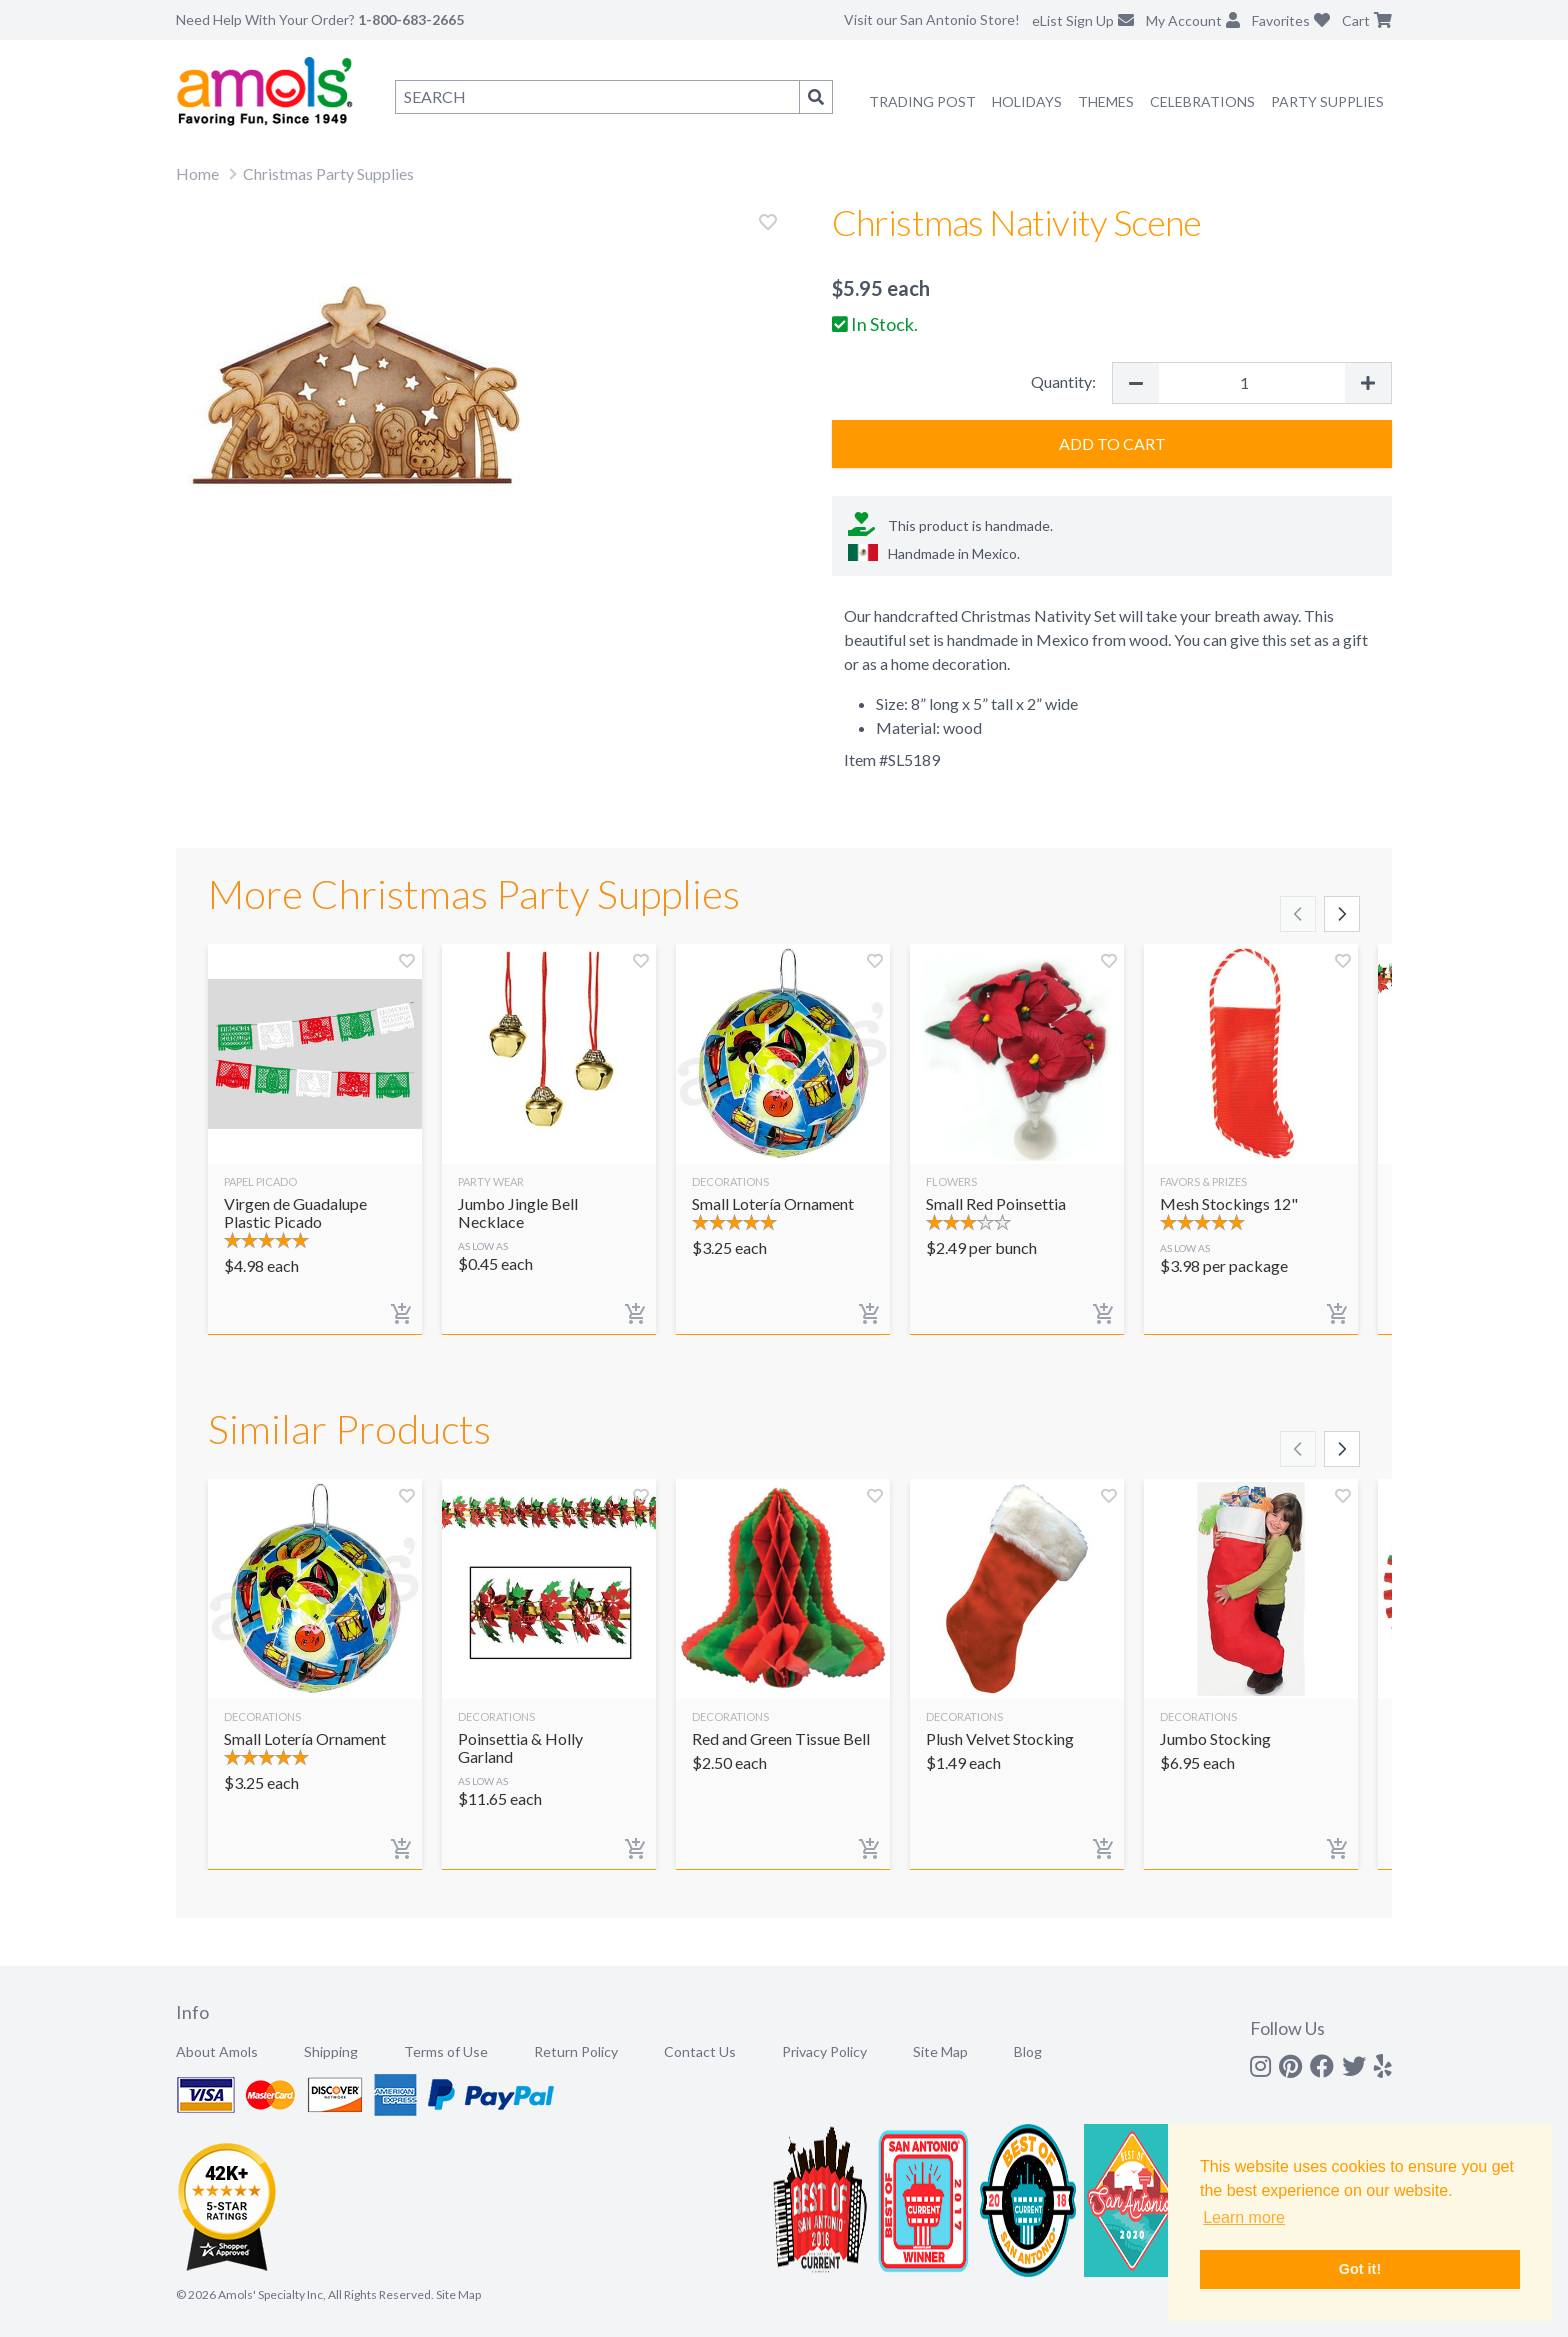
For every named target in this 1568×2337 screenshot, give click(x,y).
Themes (1106, 101)
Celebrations (1202, 101)
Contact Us (700, 2051)
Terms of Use (446, 2051)
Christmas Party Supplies (328, 173)
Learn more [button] (1244, 2217)
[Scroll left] (1298, 914)
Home (197, 173)
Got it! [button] (1360, 2269)
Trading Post (922, 101)
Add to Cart (1112, 443)
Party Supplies (1327, 101)
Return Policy (576, 2051)
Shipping (331, 2051)
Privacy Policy (824, 2051)
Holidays (1027, 101)
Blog (1028, 2051)
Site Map (940, 2051)
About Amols (217, 2051)
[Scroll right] (1342, 914)
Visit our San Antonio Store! (932, 19)
